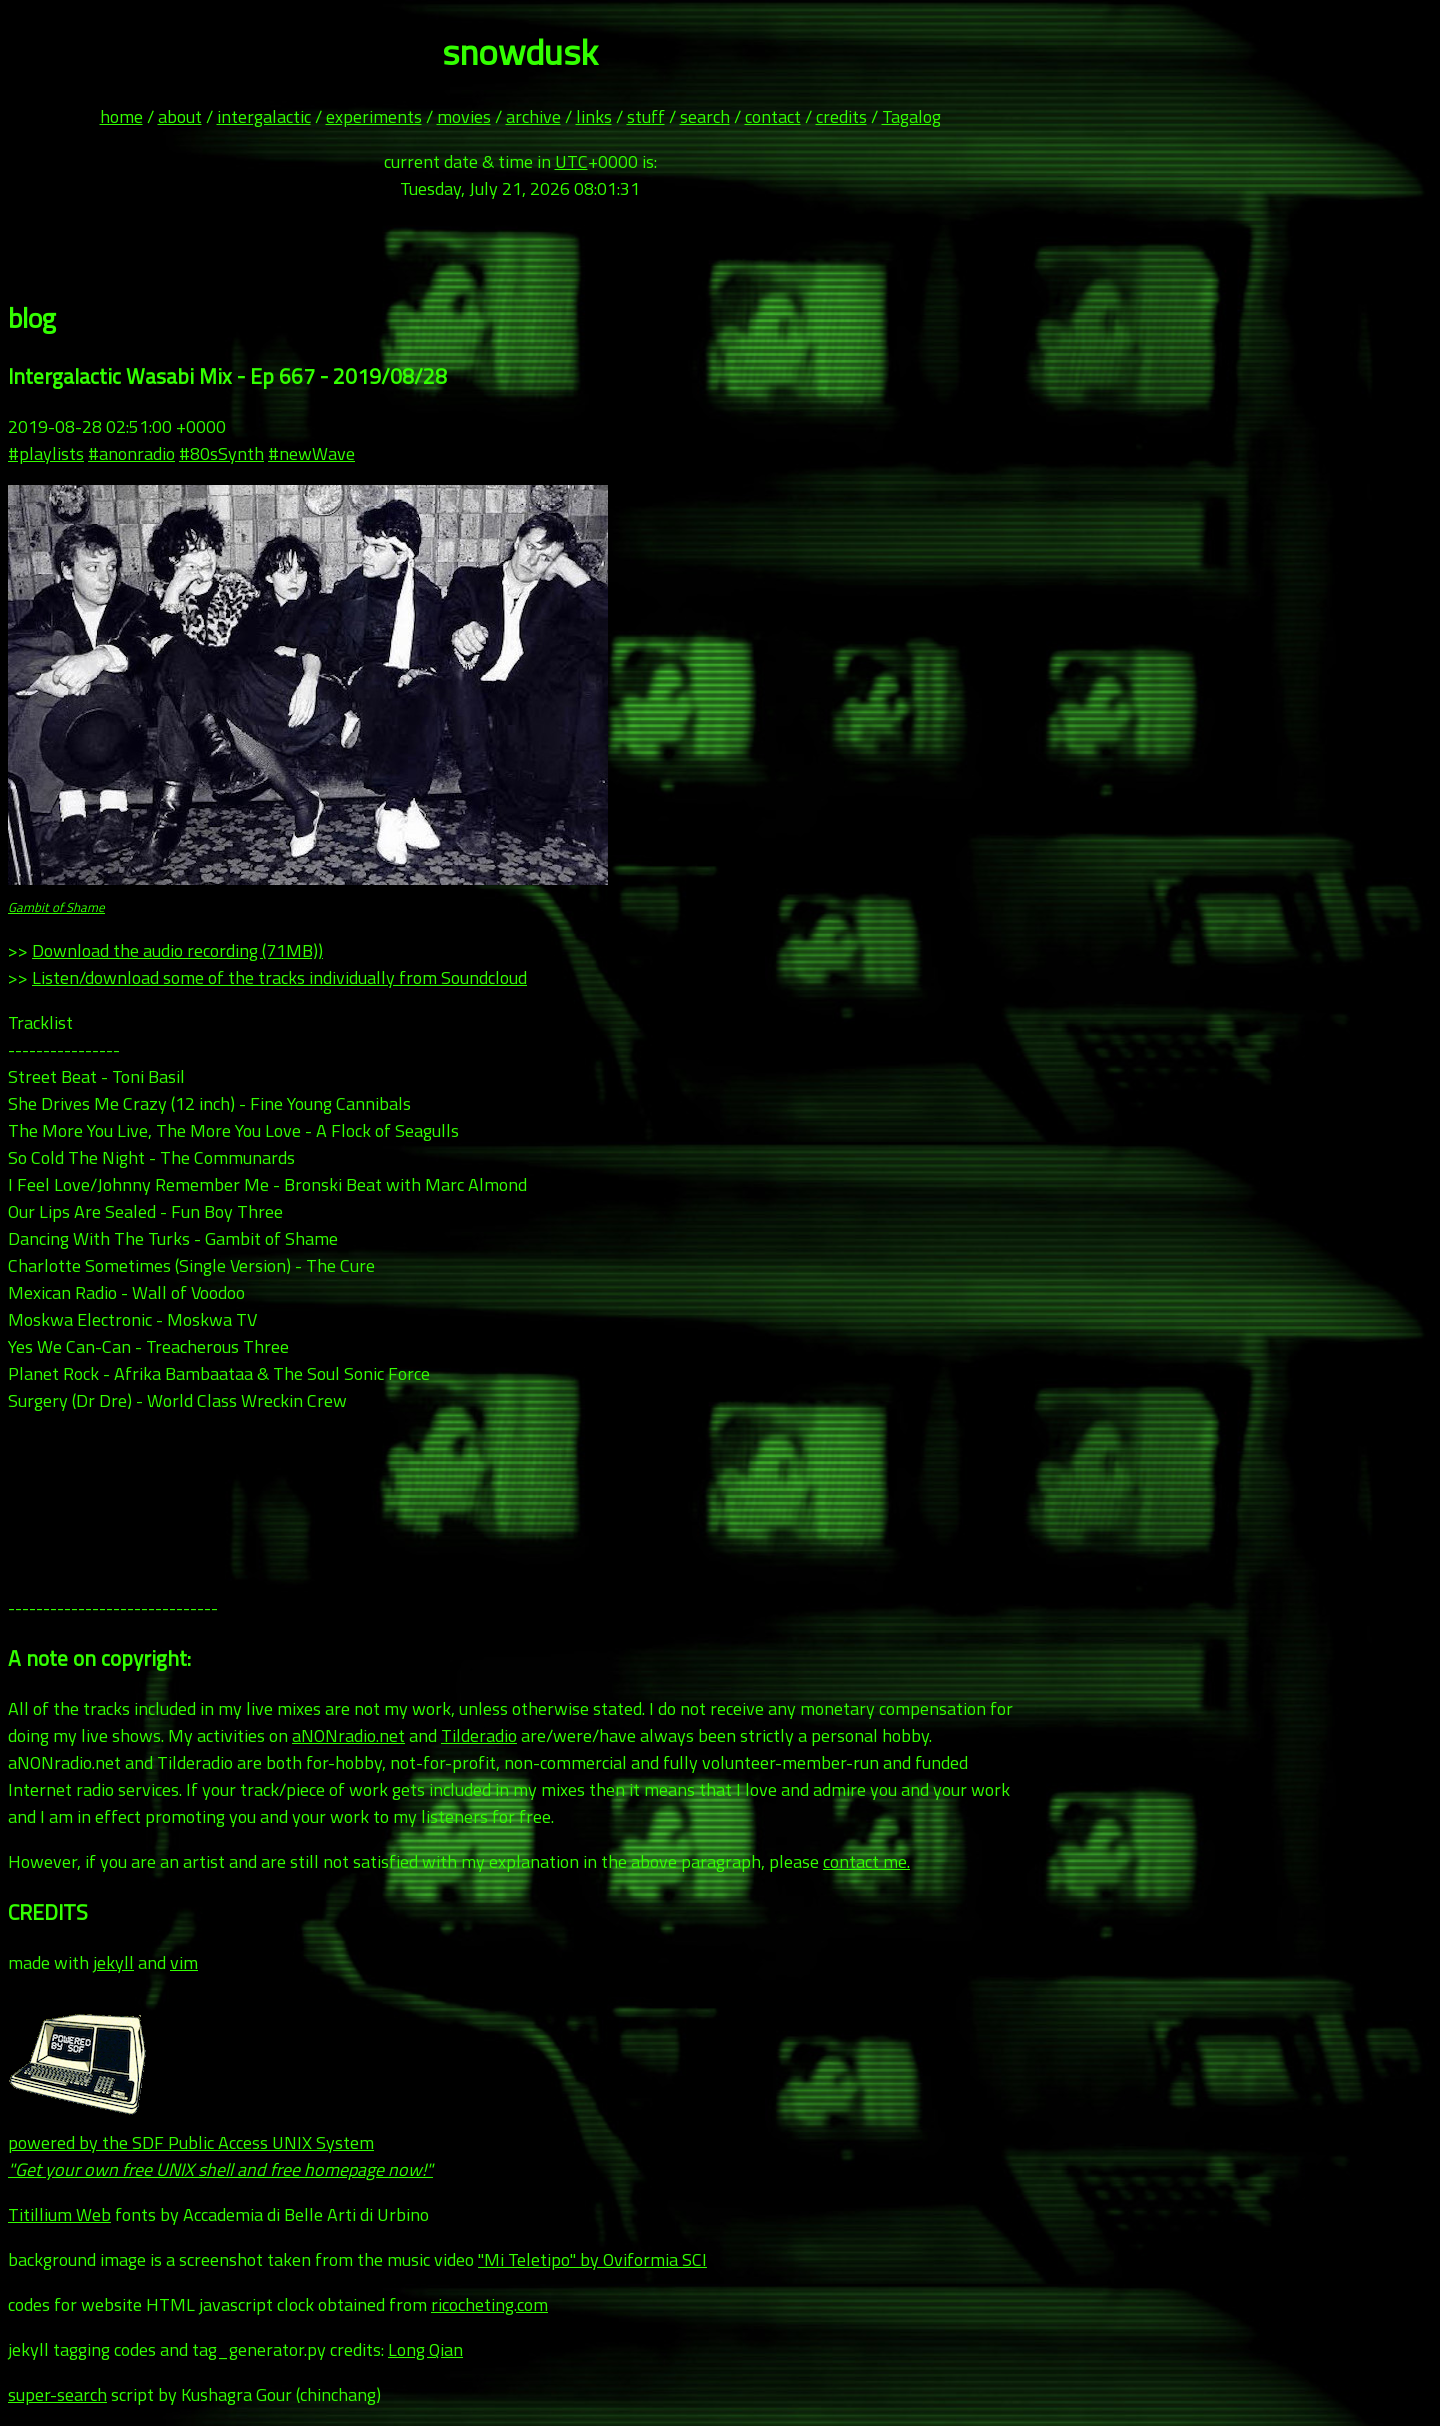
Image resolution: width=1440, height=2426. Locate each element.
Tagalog (911, 116)
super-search (57, 2394)
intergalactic (264, 116)
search (705, 116)
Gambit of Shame (56, 907)
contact (773, 116)
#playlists (46, 453)
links (594, 116)
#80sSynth (221, 453)
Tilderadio (479, 1735)
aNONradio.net (348, 1735)
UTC (571, 161)
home (121, 116)
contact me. (866, 1861)
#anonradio (131, 453)
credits (841, 116)
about (180, 116)
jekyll (113, 1962)
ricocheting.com (489, 2304)
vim (184, 1962)
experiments (374, 116)
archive (533, 116)
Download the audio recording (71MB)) (177, 950)
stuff (646, 116)
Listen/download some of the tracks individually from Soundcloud (279, 977)
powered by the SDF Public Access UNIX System (220, 2142)
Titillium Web (59, 2214)
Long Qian (425, 2349)
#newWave (311, 453)
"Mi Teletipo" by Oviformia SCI (592, 2259)
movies (464, 116)
